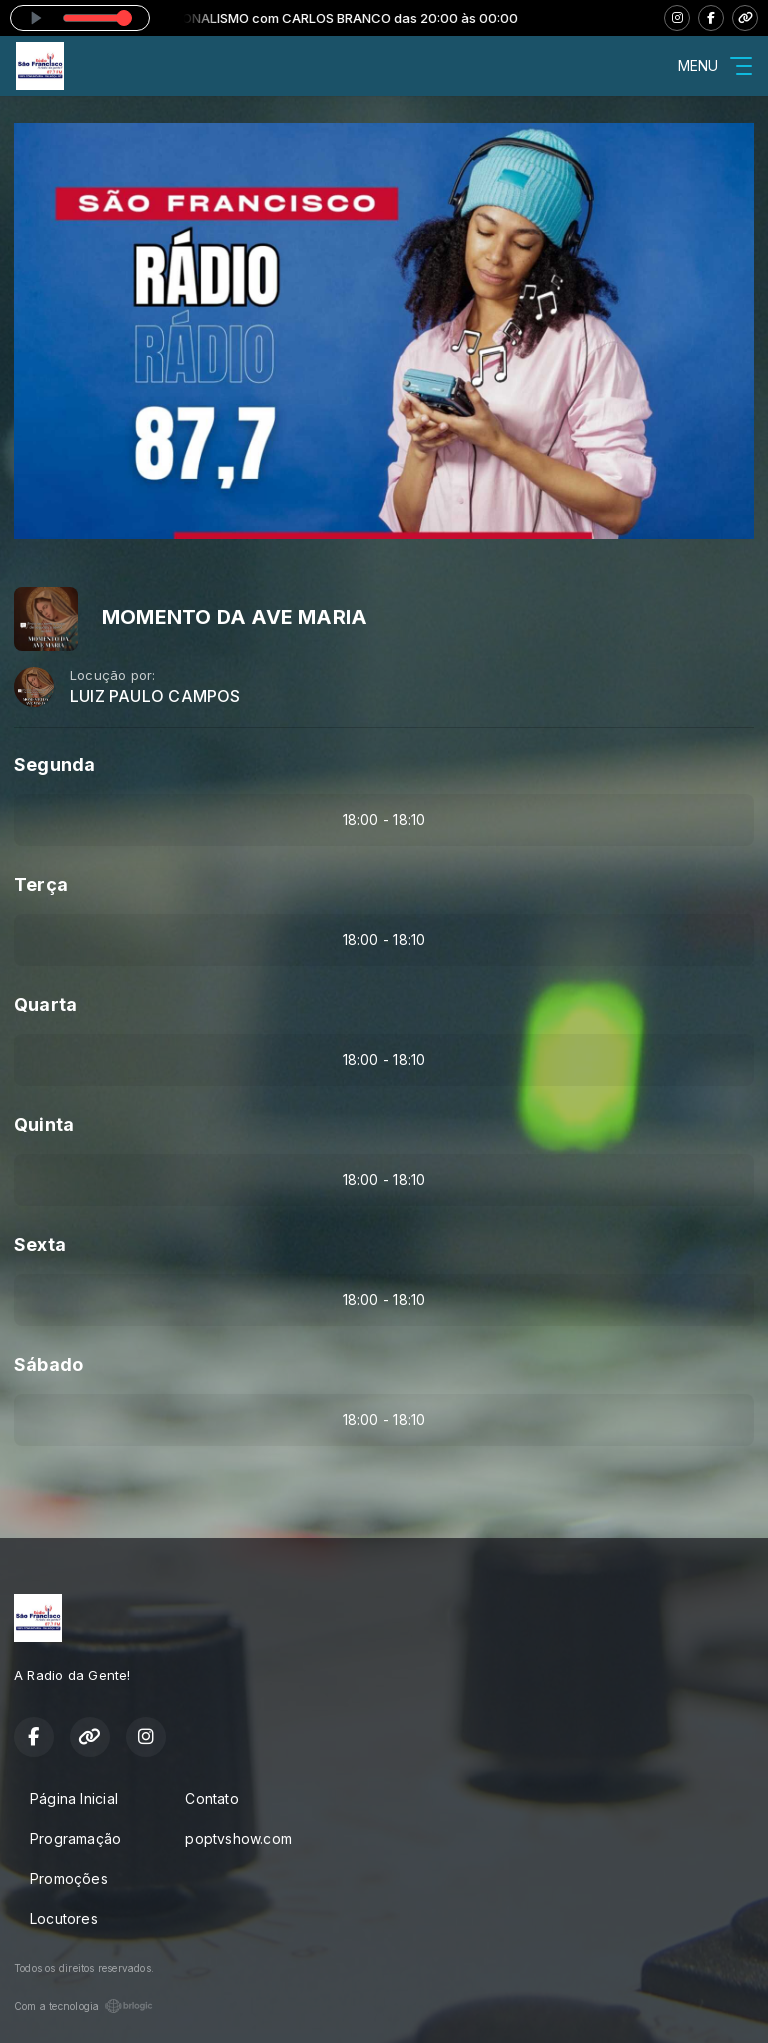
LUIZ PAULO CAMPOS (155, 696)
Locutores (64, 1918)
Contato (211, 1798)
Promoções (69, 1878)
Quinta (44, 1124)
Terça (41, 884)
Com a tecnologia (83, 2006)
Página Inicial (74, 1798)
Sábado (48, 1364)
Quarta (45, 1004)
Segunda (54, 764)
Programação (75, 1838)
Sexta (40, 1244)
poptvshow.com (238, 1838)
